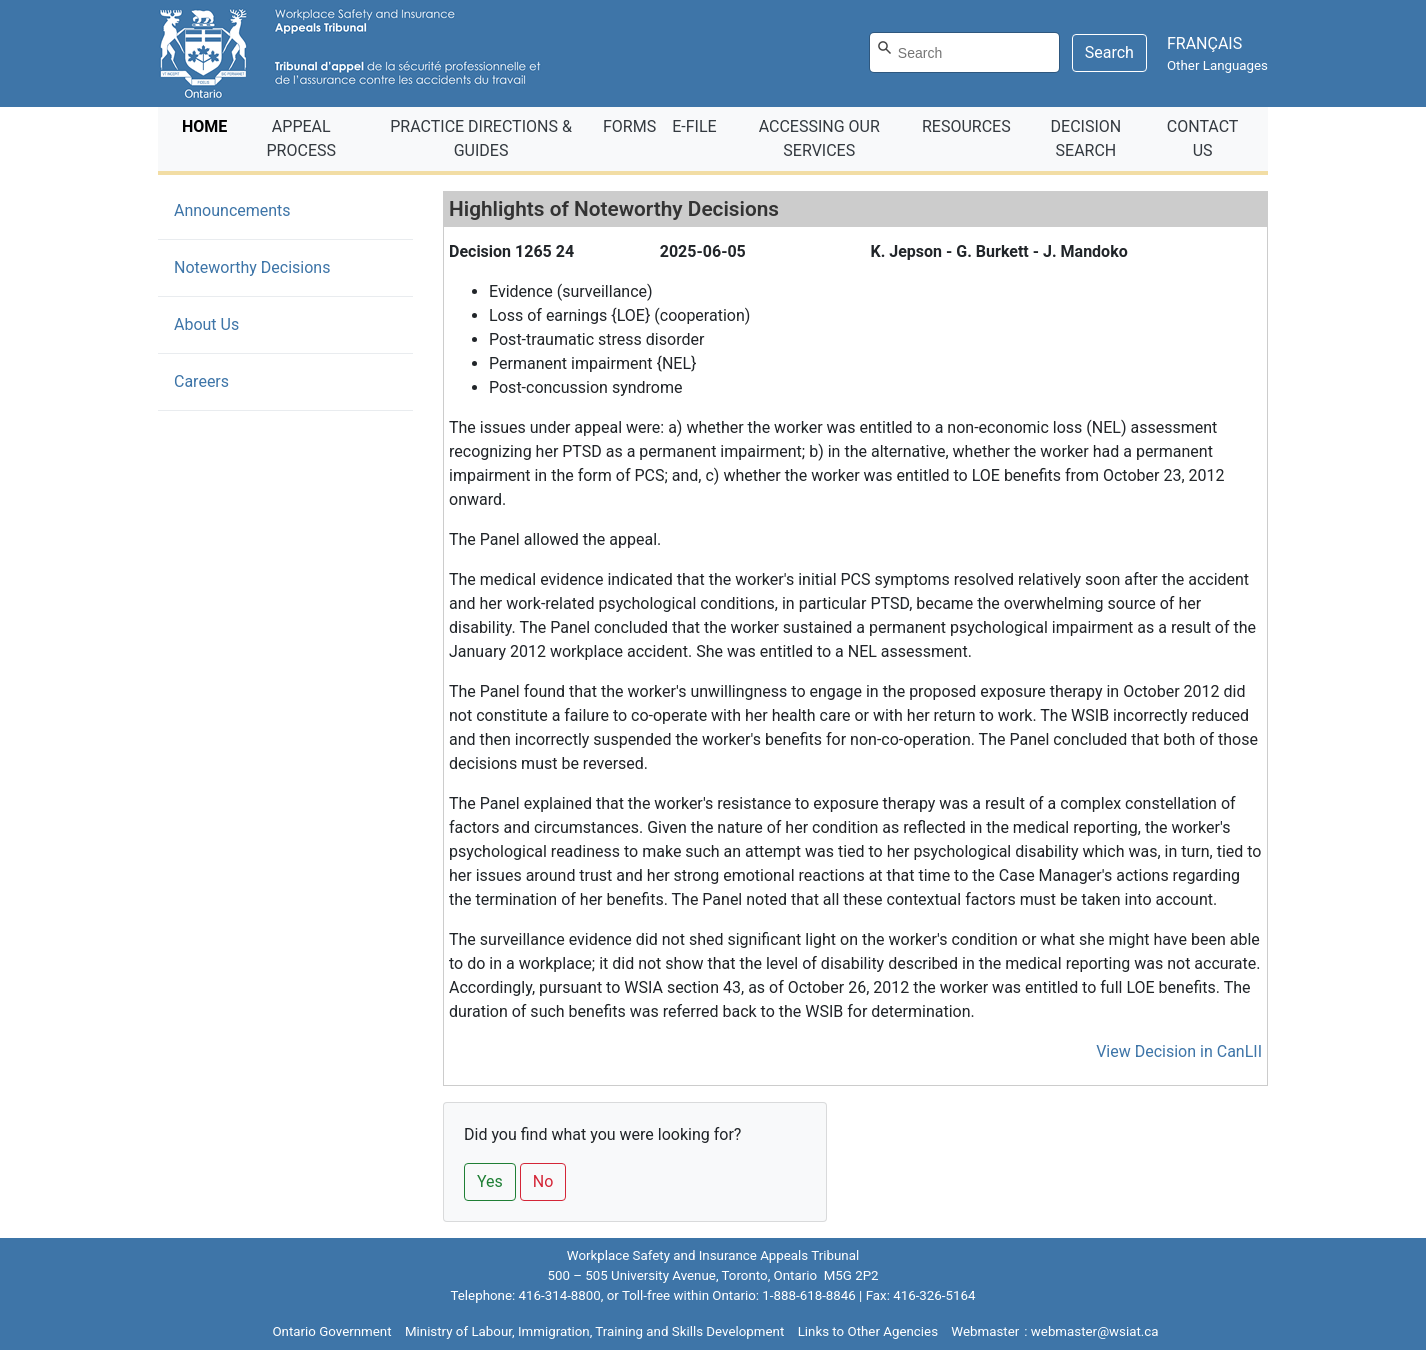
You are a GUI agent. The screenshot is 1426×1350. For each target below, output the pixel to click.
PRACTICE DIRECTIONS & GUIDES (481, 138)
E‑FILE (694, 126)
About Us (206, 324)
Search (1109, 52)
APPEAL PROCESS (301, 138)
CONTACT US (1203, 138)
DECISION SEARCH (1086, 138)
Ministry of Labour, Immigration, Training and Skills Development (594, 1331)
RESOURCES (966, 126)
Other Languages (1217, 65)
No (543, 1181)
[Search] (964, 52)
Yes (490, 1181)
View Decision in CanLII (1179, 1051)
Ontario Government (331, 1331)
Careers (201, 381)
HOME (208, 125)
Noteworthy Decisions (282, 266)
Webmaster (985, 1331)
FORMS (629, 126)
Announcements (232, 210)
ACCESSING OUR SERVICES (819, 138)
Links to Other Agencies (868, 1331)
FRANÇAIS (1204, 43)
